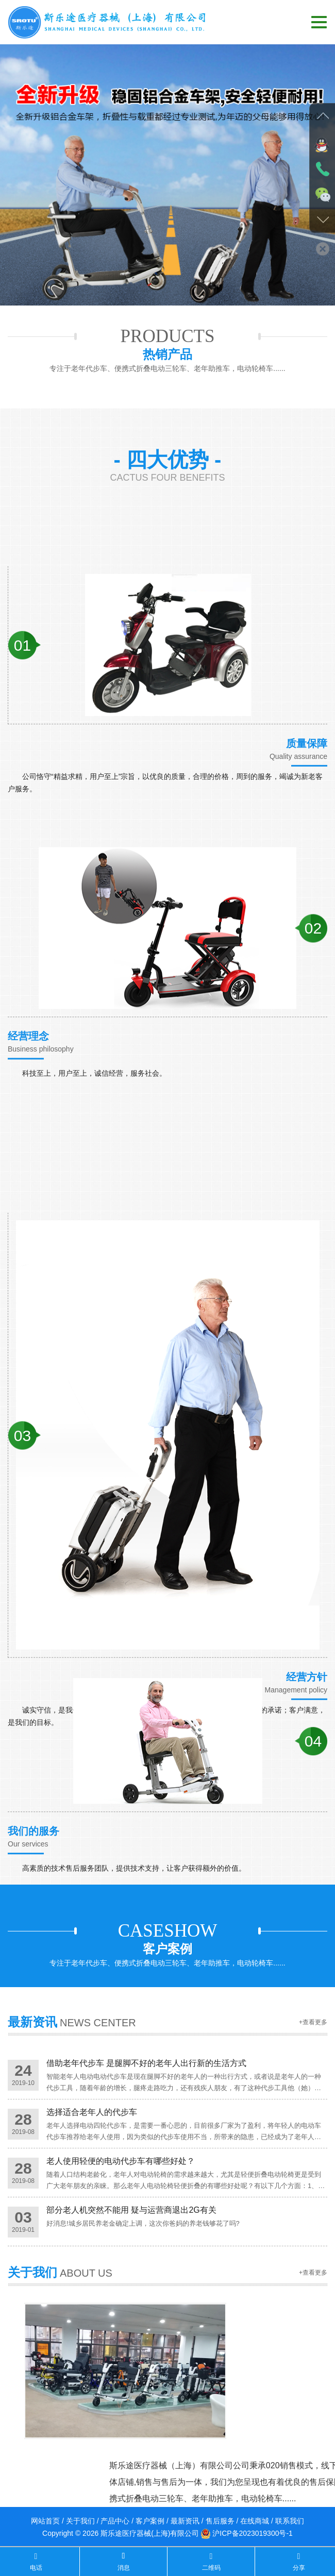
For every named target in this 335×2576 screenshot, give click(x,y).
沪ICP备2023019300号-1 (252, 2533)
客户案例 (150, 2521)
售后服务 (220, 2521)
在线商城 (254, 2521)
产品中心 (114, 2521)
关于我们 (80, 2521)
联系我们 (289, 2521)
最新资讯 (185, 2521)
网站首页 (45, 2521)
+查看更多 (313, 2032)
